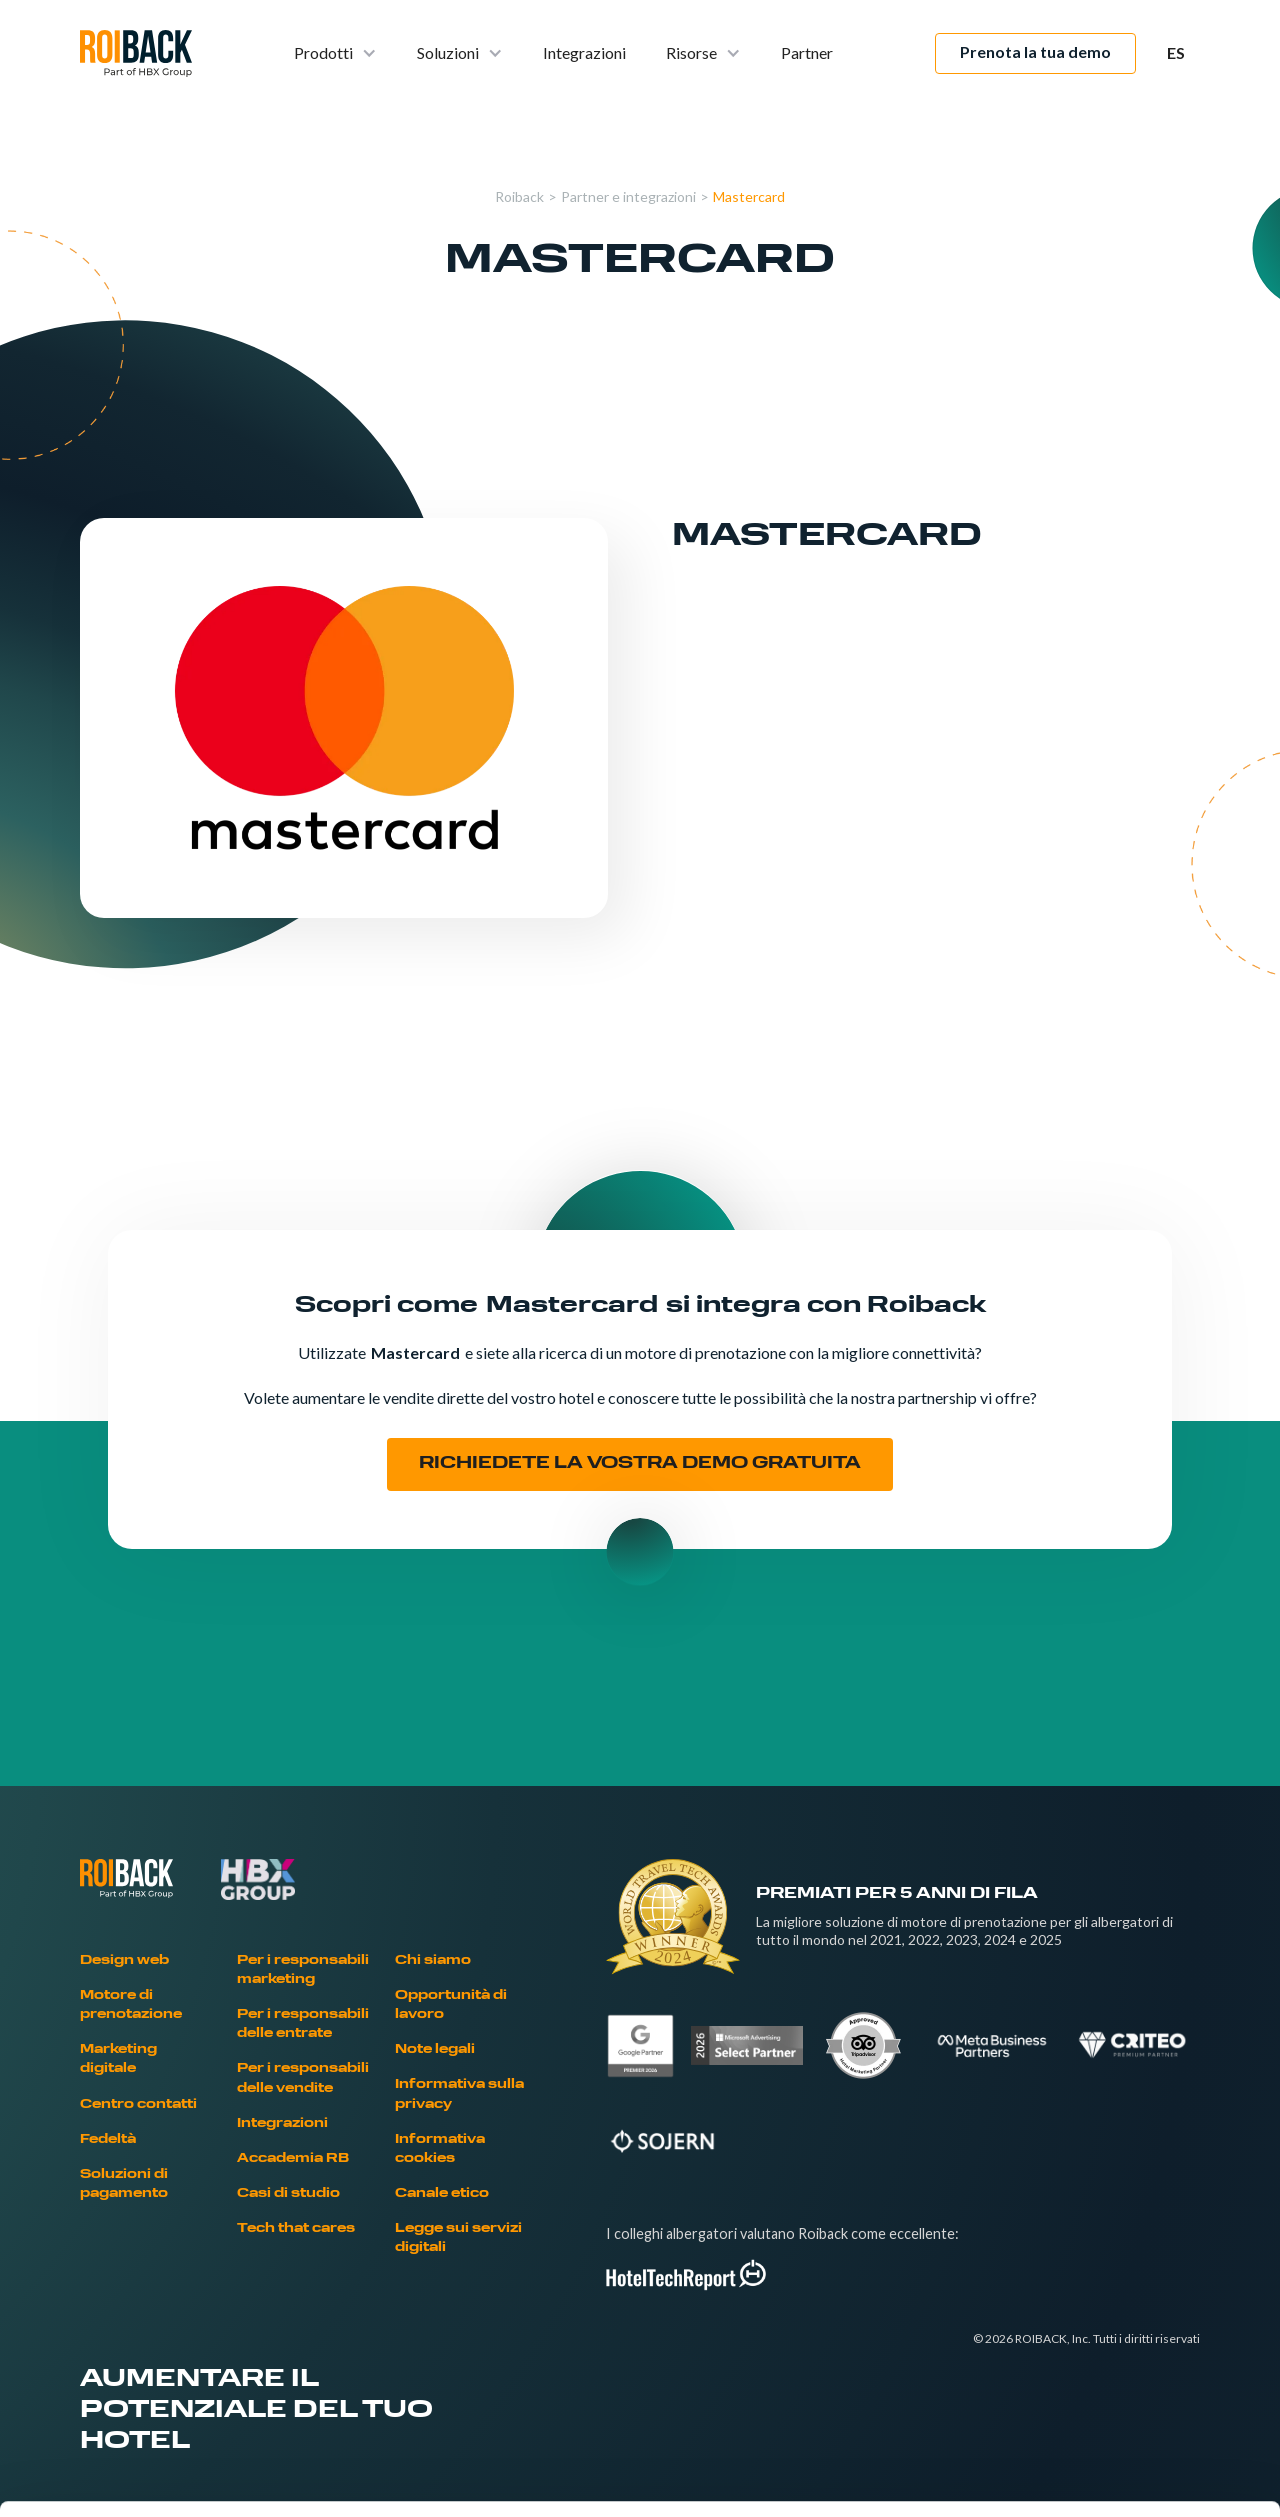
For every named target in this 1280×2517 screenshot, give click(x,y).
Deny (1113, 2385)
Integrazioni (584, 52)
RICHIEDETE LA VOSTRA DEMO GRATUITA (640, 1464)
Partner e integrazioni (628, 196)
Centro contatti (138, 2105)
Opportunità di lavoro (451, 2005)
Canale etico (442, 2194)
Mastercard (749, 196)
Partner (807, 52)
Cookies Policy (380, 2370)
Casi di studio (288, 2194)
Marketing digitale (118, 2059)
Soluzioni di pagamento (124, 2184)
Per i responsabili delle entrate (303, 2024)
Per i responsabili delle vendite (303, 2078)
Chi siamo (433, 1961)
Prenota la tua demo (1035, 51)
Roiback (519, 196)
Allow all (1113, 2254)
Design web (124, 1961)
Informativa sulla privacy (459, 2094)
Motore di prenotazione (131, 2005)
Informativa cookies (440, 2149)
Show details (1049, 2477)
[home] (136, 53)
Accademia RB (293, 2159)
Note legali (435, 2050)
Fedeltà (108, 2140)
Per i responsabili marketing (303, 1970)
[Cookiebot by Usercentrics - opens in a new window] (129, 2478)
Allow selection (1112, 2320)
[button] (335, 53)
